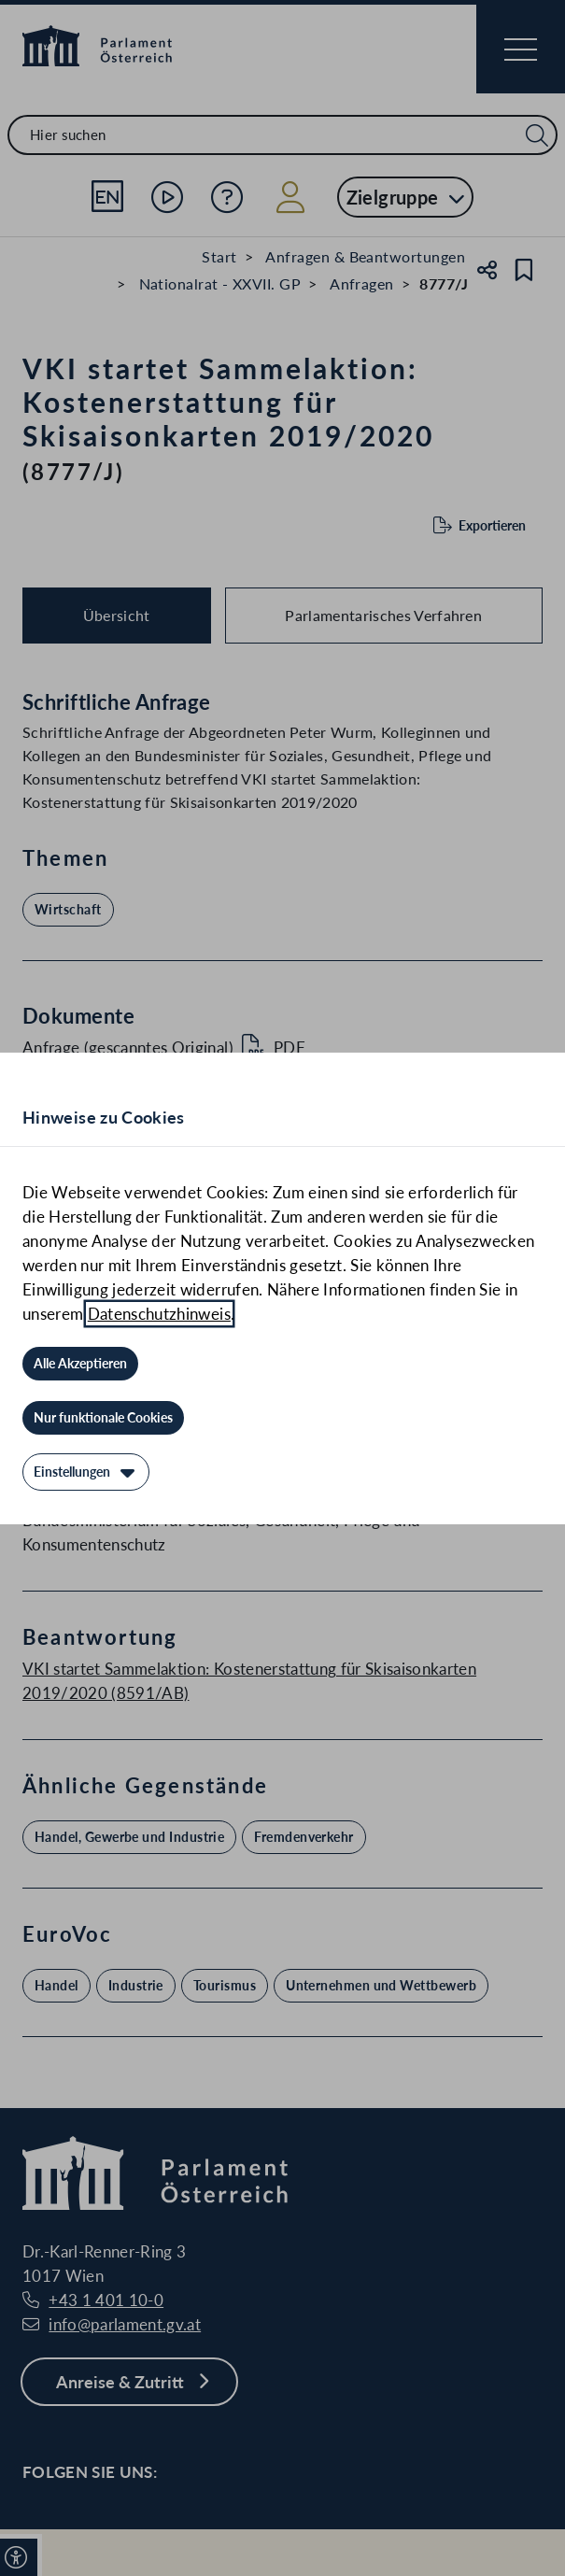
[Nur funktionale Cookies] (103, 1418)
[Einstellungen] (85, 1472)
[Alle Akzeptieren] (80, 1363)
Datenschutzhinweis (159, 1313)
